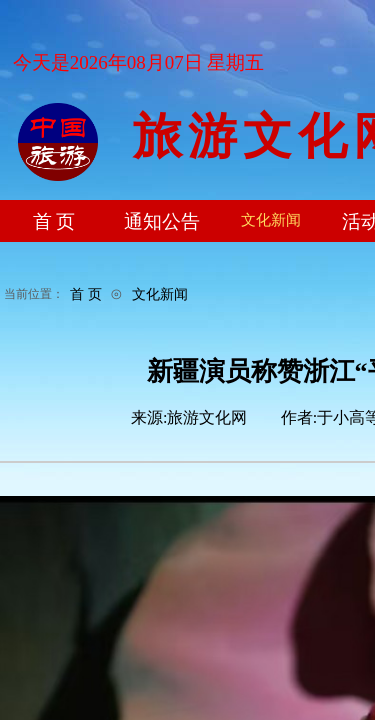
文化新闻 (160, 294)
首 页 (86, 294)
